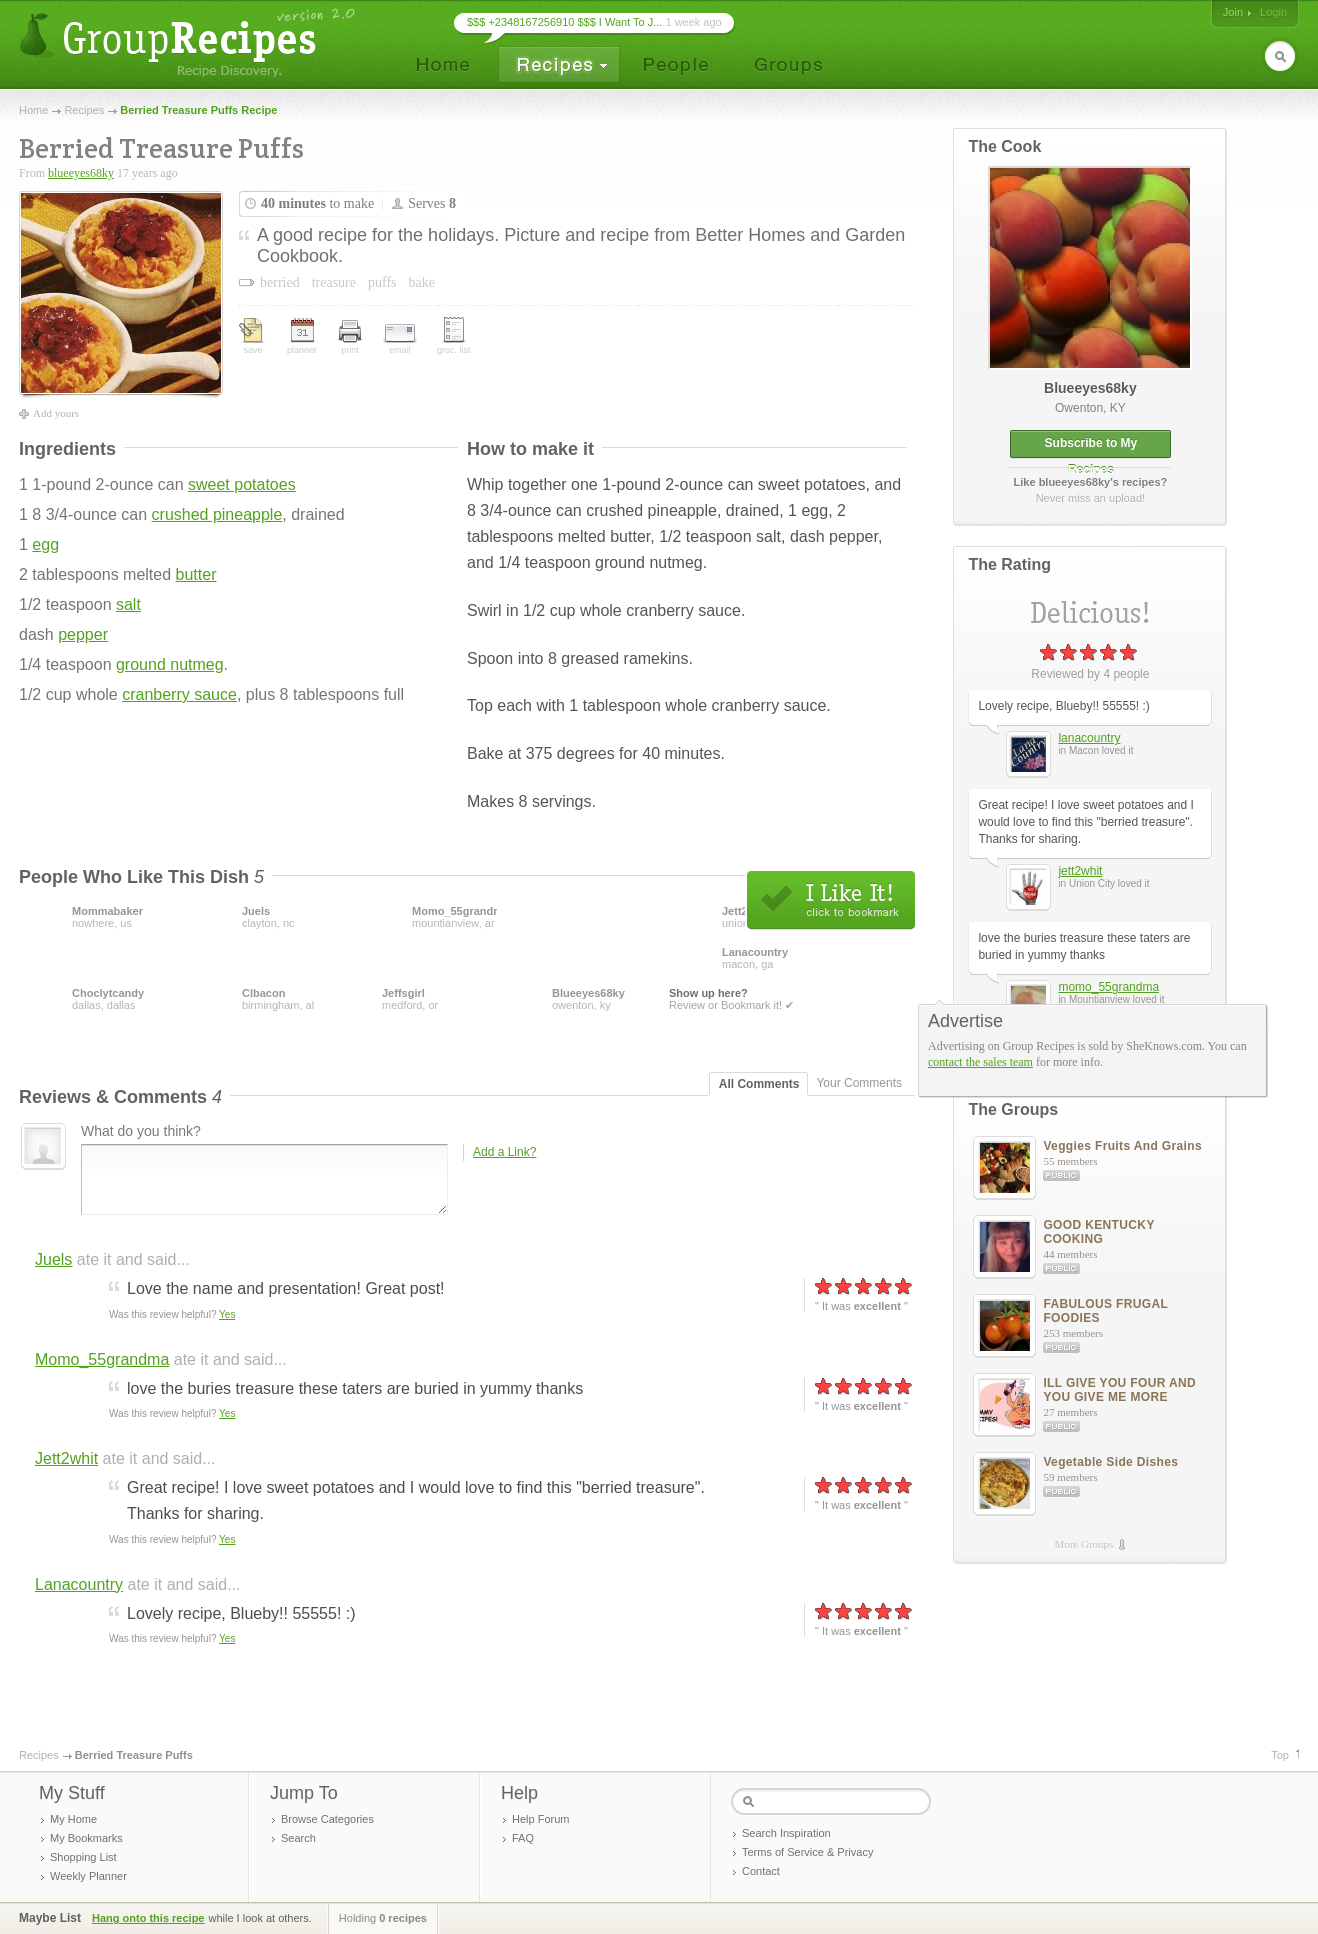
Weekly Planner (88, 1876)
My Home (73, 1819)
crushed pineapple (217, 514)
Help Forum (540, 1819)
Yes (227, 1314)
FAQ (523, 1838)
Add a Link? (504, 1152)
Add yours (56, 413)
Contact (761, 1871)
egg (45, 544)
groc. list (454, 336)
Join (1233, 12)
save (253, 336)
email (400, 339)
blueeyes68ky (81, 173)
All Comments (759, 1084)
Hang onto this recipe (148, 1918)
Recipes (84, 110)
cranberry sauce (179, 694)
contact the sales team (980, 1062)
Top (1280, 1755)
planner (302, 336)
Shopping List (83, 1857)
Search (298, 1838)
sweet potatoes (242, 484)
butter (196, 574)
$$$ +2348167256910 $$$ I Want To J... (564, 22)
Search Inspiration (786, 1833)
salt (128, 604)
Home (33, 110)
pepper (83, 634)
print (350, 337)
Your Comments (859, 1083)
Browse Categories (327, 1819)
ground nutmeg (170, 664)
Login (1273, 12)
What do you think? (141, 1131)
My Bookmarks (86, 1838)
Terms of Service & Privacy (807, 1852)
